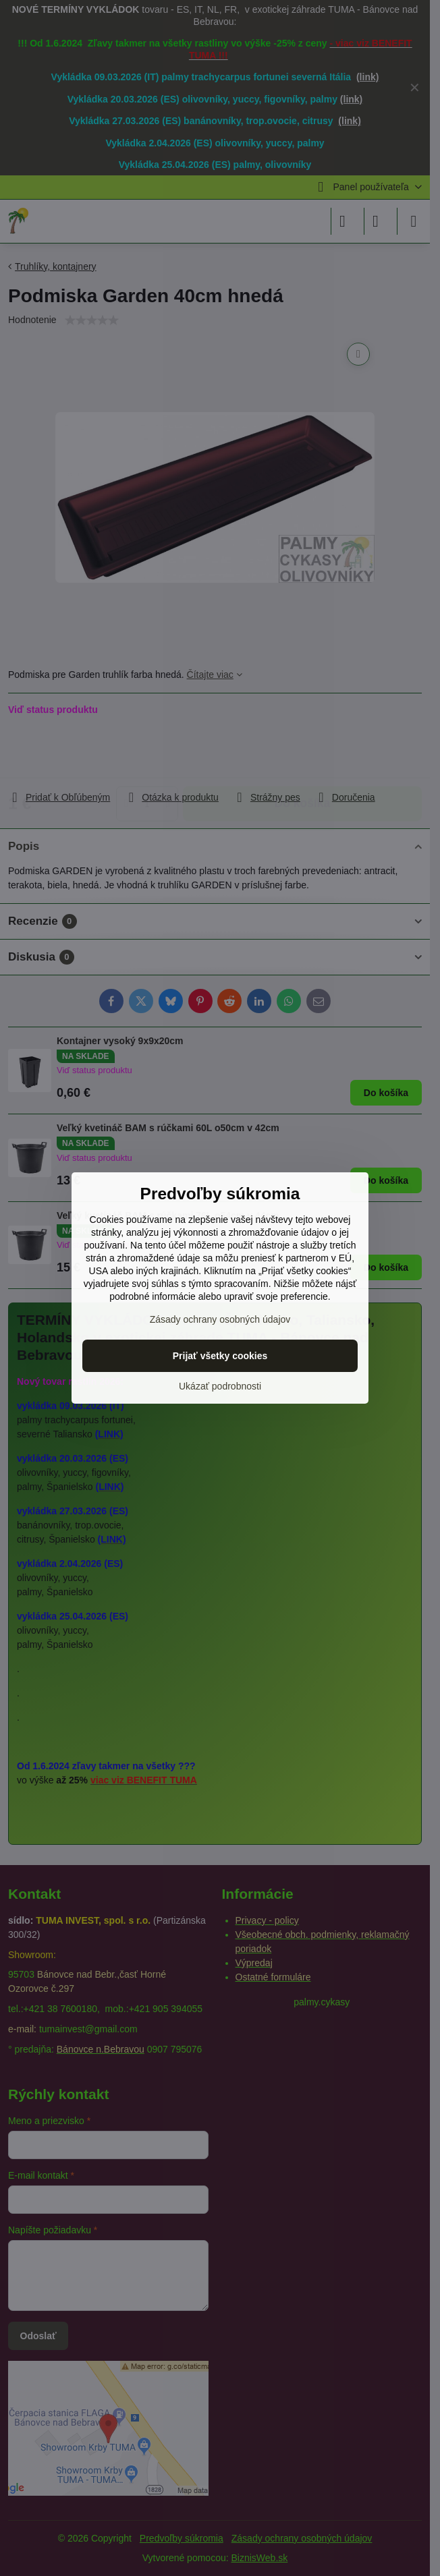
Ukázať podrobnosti (220, 1386)
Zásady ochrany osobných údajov (220, 1319)
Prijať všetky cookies (220, 1355)
